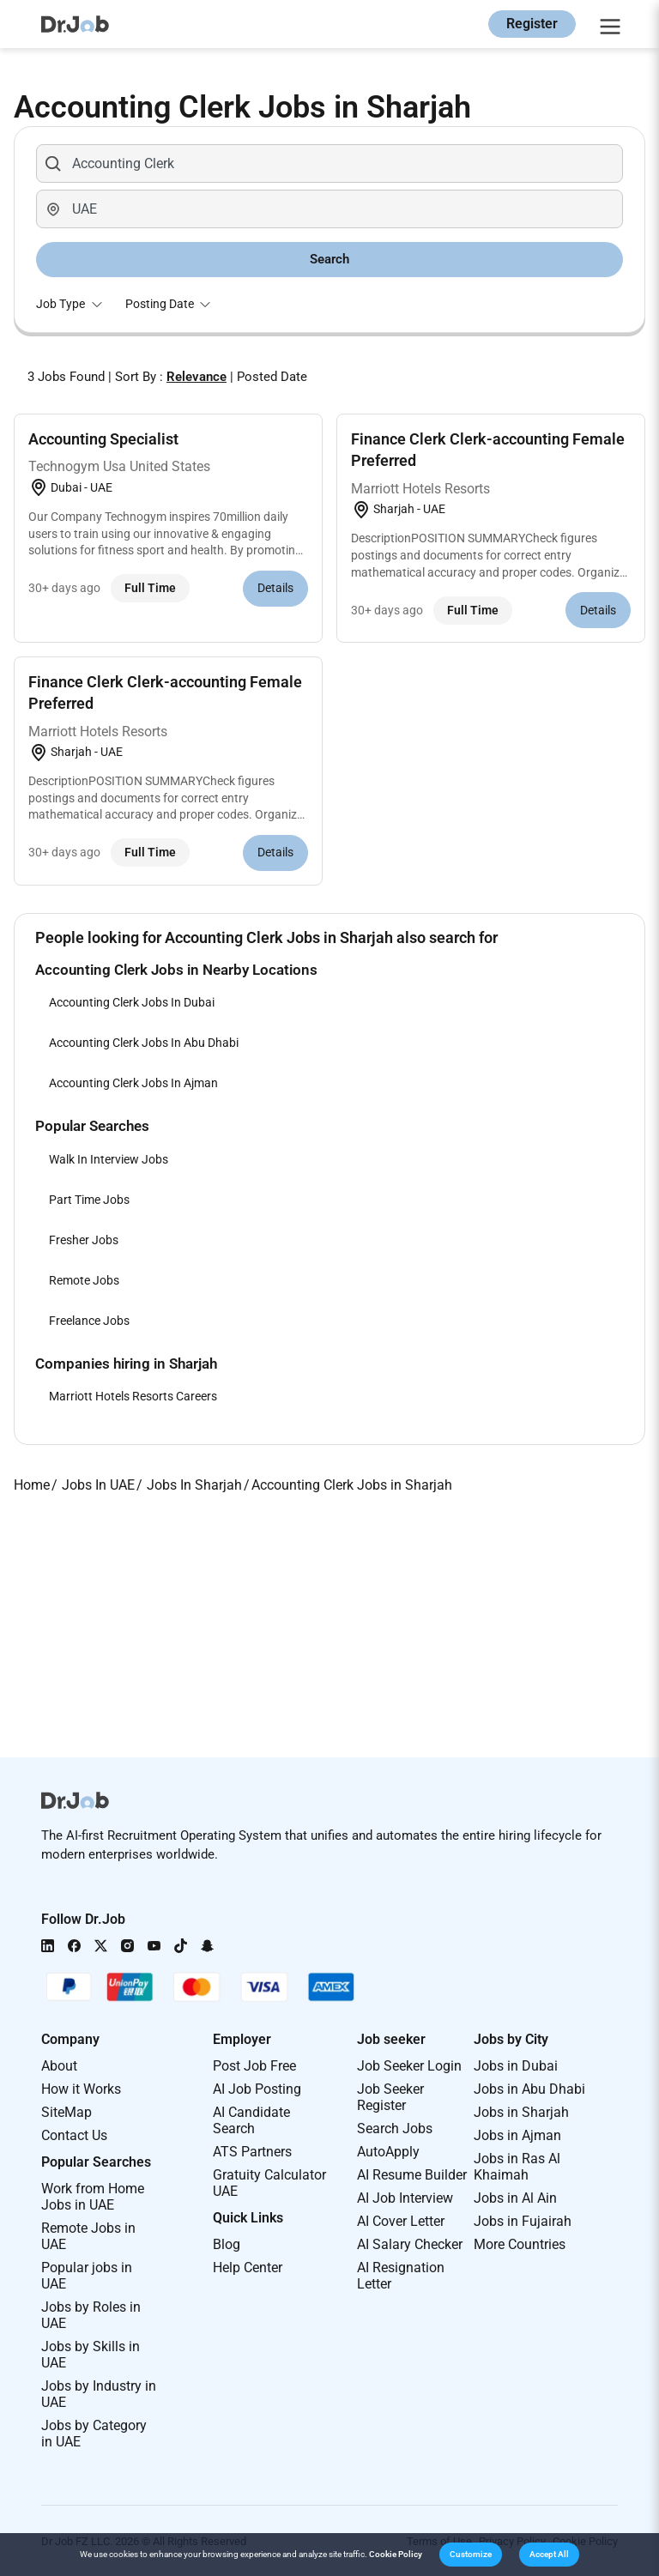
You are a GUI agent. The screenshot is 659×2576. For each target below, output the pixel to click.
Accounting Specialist (103, 439)
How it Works (81, 2089)
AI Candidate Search (251, 2120)
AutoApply (388, 2152)
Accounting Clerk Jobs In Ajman (133, 1083)
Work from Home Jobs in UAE (92, 2196)
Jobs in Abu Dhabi (529, 2089)
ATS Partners (252, 2152)
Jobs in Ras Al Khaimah (517, 2166)
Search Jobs (394, 2128)
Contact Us (74, 2135)
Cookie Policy (395, 2554)
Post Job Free (254, 2066)
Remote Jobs (84, 1280)
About (59, 2066)
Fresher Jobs (83, 1240)
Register (532, 23)
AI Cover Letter (400, 2221)
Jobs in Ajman (517, 2135)
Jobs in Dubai (516, 2066)
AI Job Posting (257, 2089)
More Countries (519, 2244)
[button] (470, 2555)
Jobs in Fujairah (522, 2221)
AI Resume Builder (412, 2175)
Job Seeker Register (390, 2097)
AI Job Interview (405, 2198)
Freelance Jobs (89, 1320)
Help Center (247, 2267)
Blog (226, 2244)
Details (275, 588)
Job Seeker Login (409, 2066)
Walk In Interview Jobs (108, 1159)
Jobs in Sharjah (521, 2112)
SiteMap (66, 2112)
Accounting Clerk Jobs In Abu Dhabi (144, 1042)
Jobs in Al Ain (515, 2198)
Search (329, 259)
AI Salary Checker (410, 2244)
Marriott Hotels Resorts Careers (133, 1396)
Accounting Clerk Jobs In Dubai (132, 1002)
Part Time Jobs (89, 1199)
